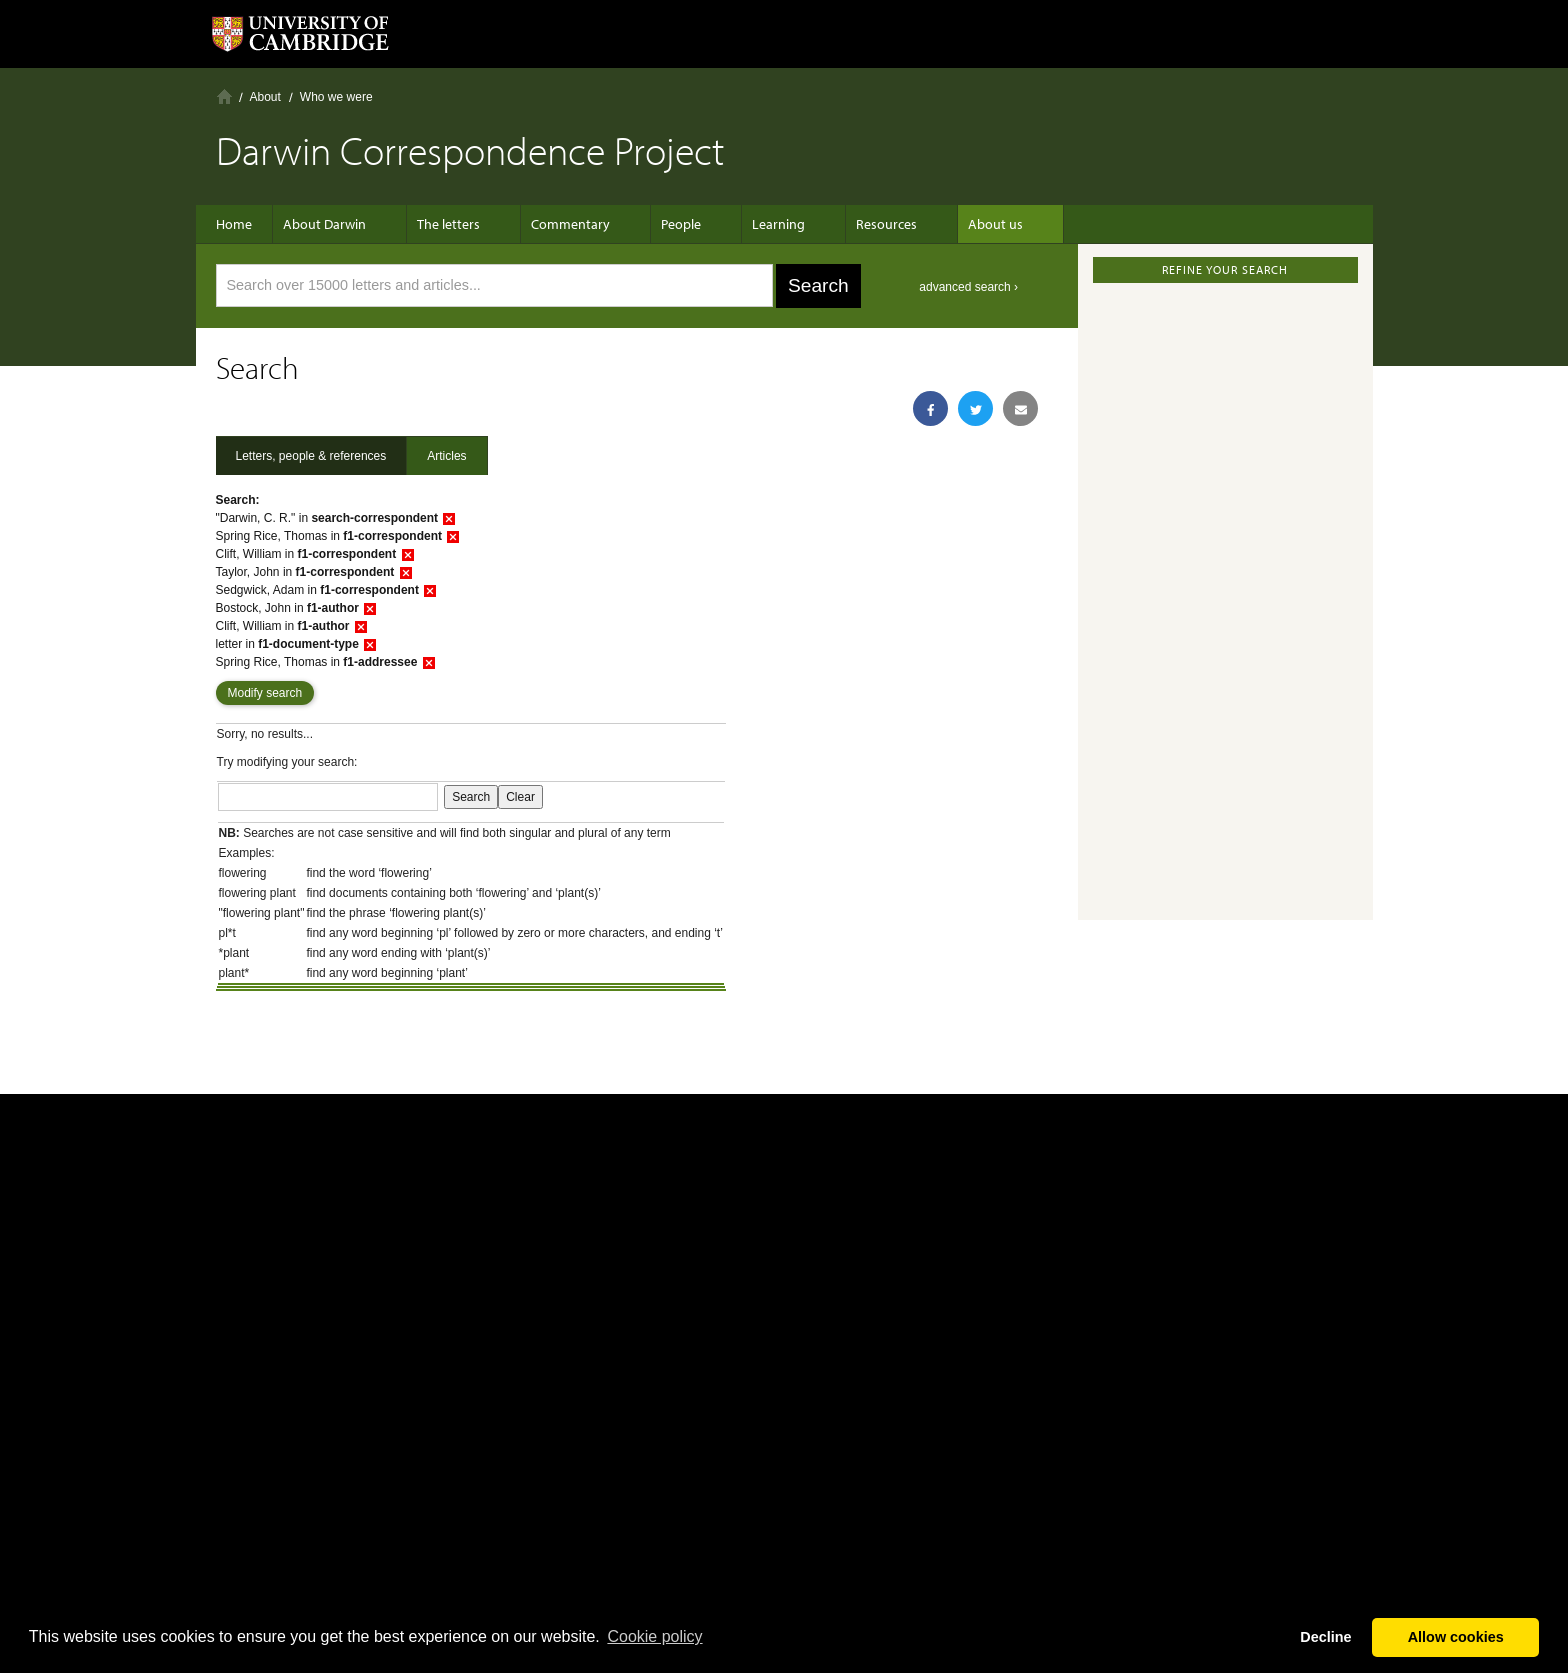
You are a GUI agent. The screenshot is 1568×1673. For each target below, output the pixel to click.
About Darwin (334, 224)
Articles (446, 456)
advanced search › (968, 287)
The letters (448, 224)
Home (224, 96)
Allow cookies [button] (1456, 1637)
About (265, 97)
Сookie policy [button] (654, 1636)
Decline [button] (1325, 1637)
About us (945, 224)
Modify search (265, 693)
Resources (846, 224)
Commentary (560, 224)
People (661, 224)
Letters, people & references (311, 456)
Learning (748, 224)
